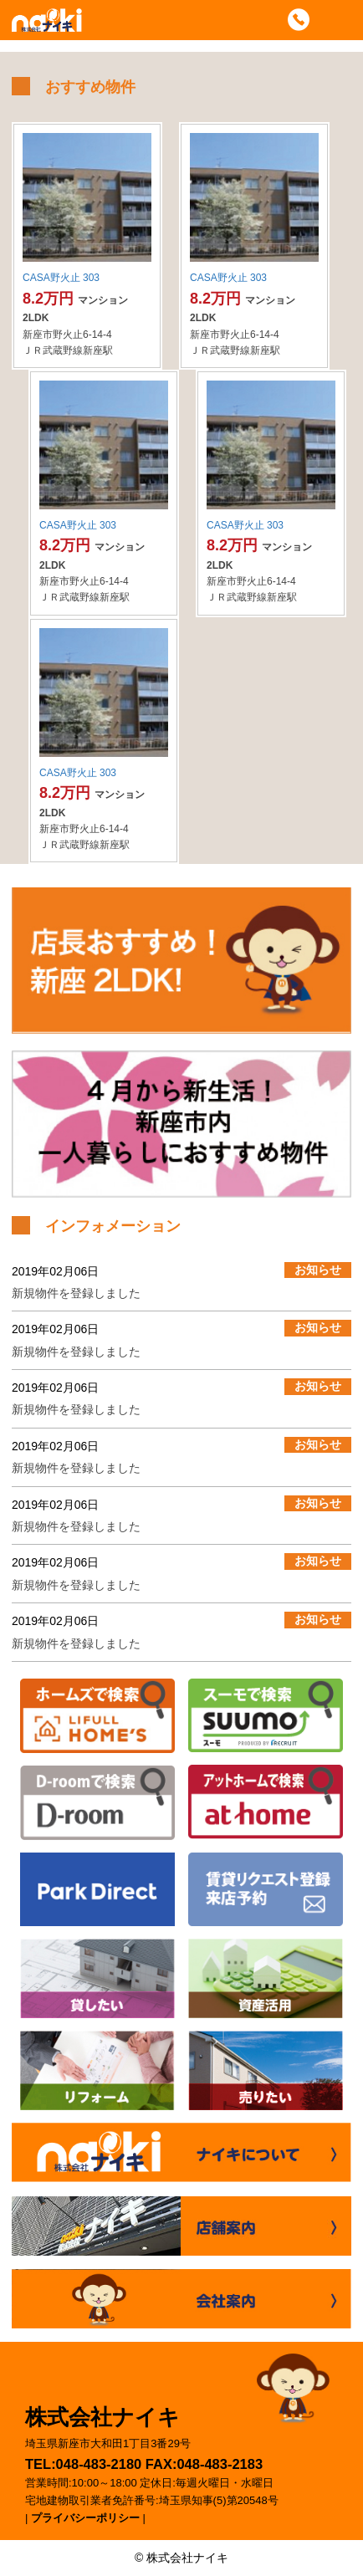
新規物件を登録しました (76, 1293)
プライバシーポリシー (85, 2518)
